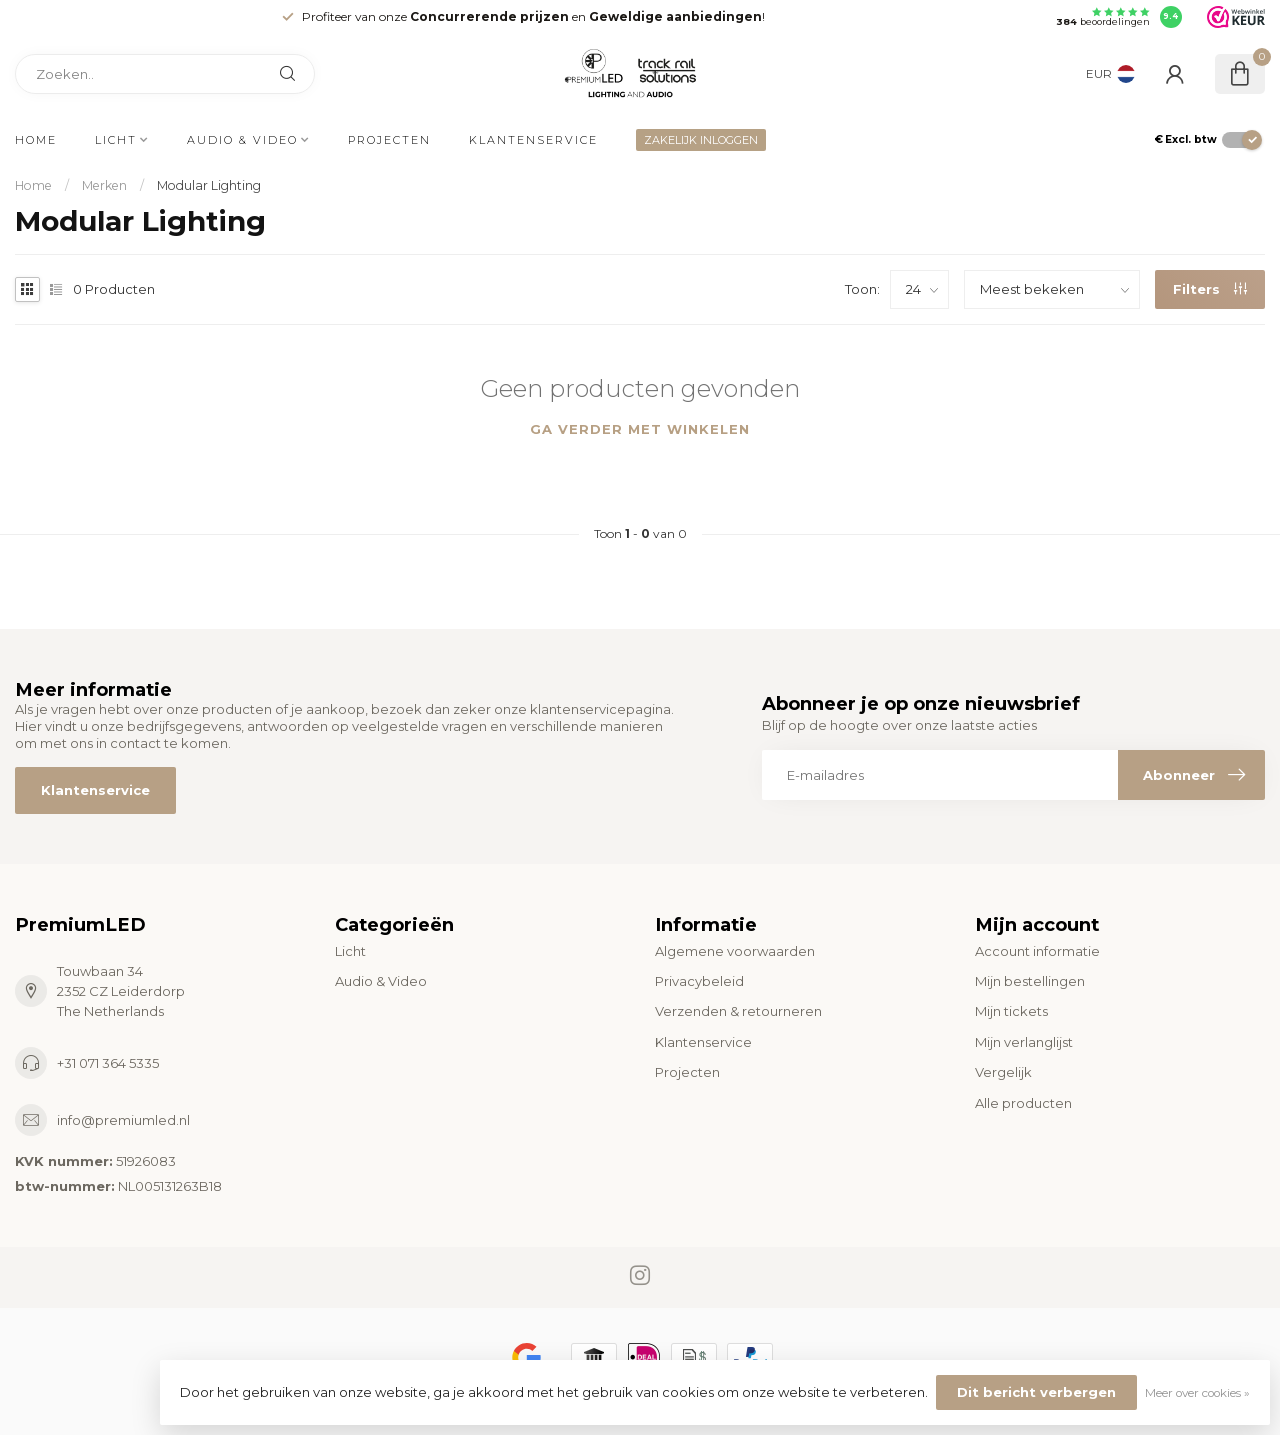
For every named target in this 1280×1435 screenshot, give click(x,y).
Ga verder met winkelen (640, 429)
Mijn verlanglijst (1024, 1042)
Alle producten (1023, 1103)
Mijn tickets (1011, 1011)
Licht (116, 140)
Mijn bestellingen (1030, 981)
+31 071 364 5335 (108, 1063)
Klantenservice (533, 140)
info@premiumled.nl (123, 1120)
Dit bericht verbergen (1036, 1392)
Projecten (389, 140)
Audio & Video (242, 140)
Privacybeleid (699, 981)
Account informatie (1037, 951)
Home (36, 140)
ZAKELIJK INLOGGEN (701, 140)
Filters (1210, 289)
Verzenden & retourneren (738, 1011)
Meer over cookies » (1197, 1393)
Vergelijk (1003, 1072)
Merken (104, 185)
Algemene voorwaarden (735, 951)
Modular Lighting (209, 185)
